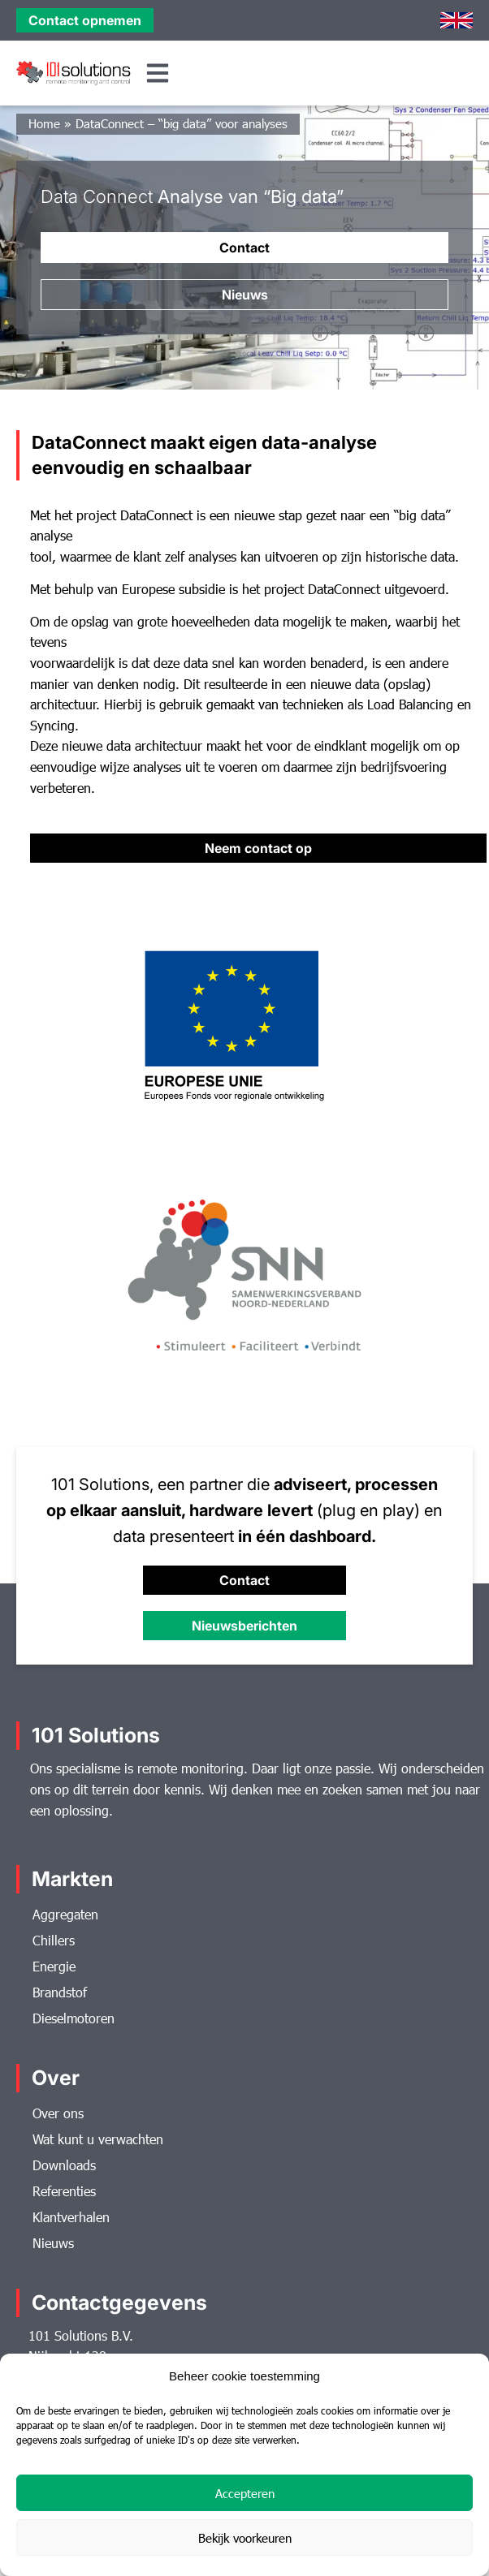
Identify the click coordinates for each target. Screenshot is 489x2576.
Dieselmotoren (73, 2018)
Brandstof (59, 1992)
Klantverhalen (71, 2217)
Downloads (64, 2165)
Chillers (53, 1940)
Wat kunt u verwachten (97, 2139)
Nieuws (53, 2243)
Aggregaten (65, 1914)
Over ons (58, 2113)
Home (44, 123)
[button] (158, 73)
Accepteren (245, 2493)
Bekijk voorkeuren (245, 2538)
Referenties (64, 2191)
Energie (54, 1966)
